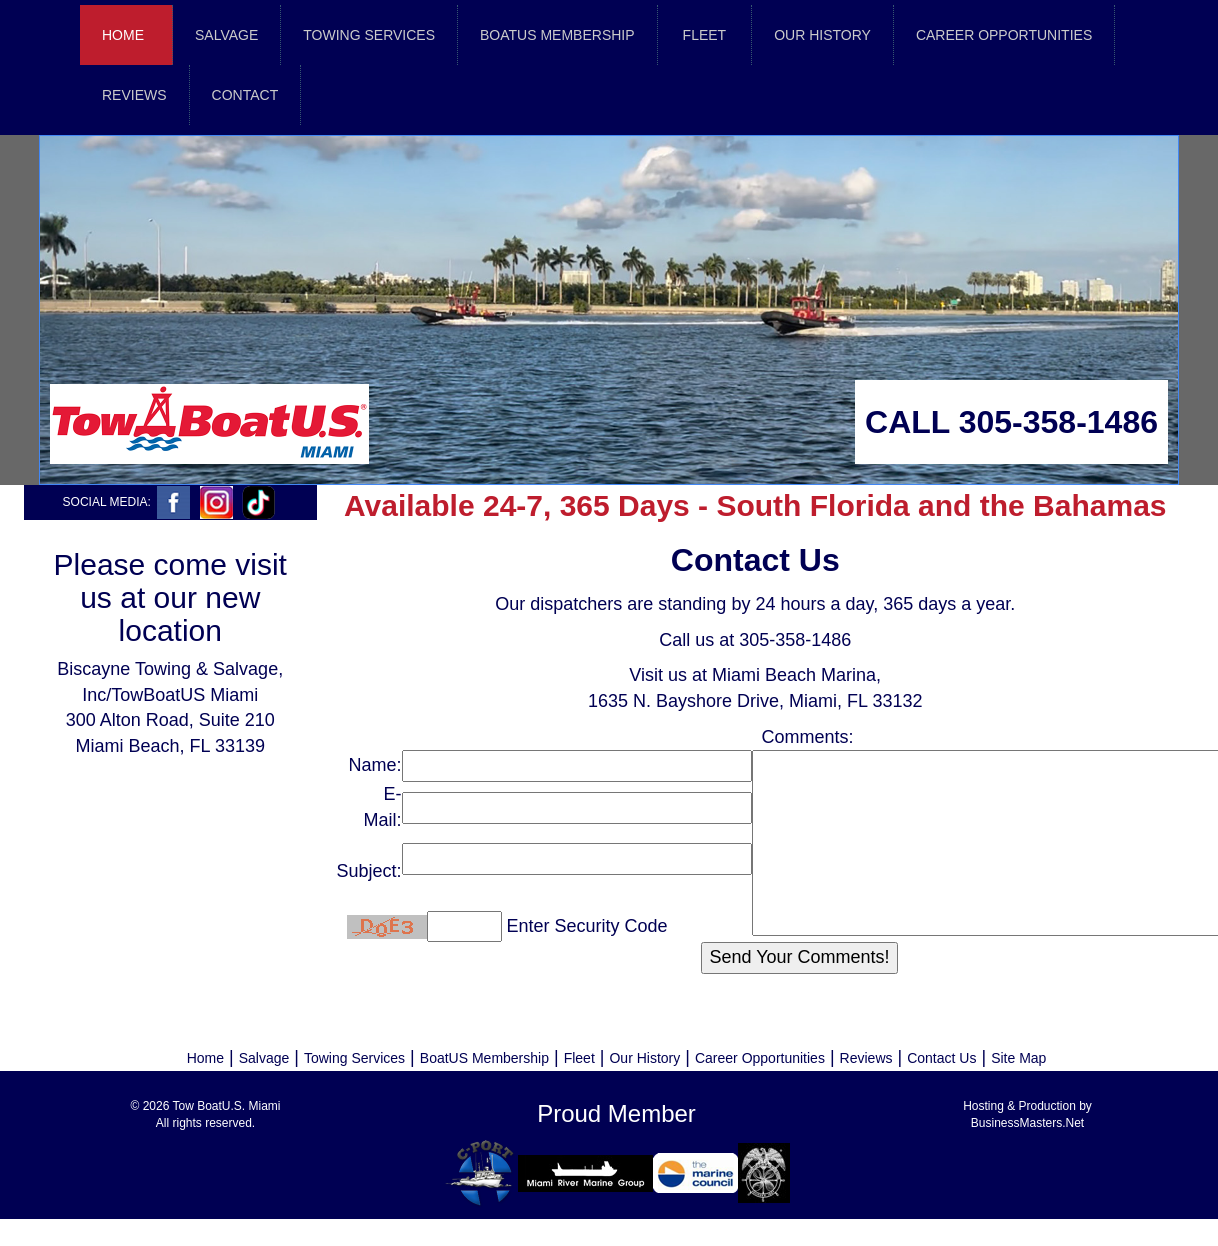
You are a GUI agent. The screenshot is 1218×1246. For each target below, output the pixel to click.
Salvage (264, 1058)
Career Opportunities (760, 1058)
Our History (644, 1058)
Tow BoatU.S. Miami (226, 1106)
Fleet (579, 1058)
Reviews (866, 1058)
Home (123, 35)
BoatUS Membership (484, 1058)
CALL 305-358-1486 (1011, 422)
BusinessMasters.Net (1027, 1123)
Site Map (1018, 1058)
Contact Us (941, 1058)
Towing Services (354, 1058)
